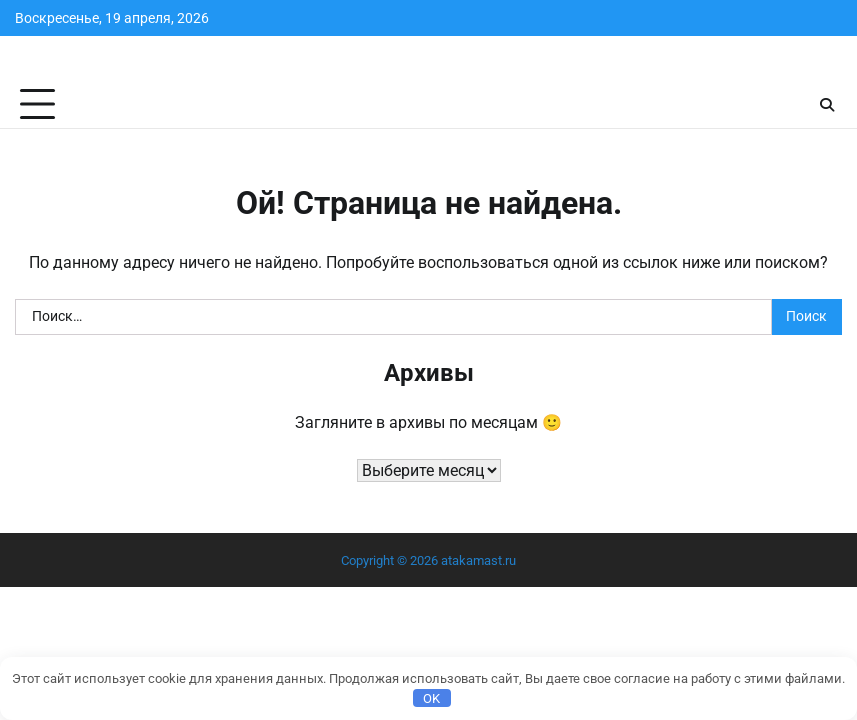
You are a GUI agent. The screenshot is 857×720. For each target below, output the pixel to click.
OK (431, 698)
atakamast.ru (478, 560)
